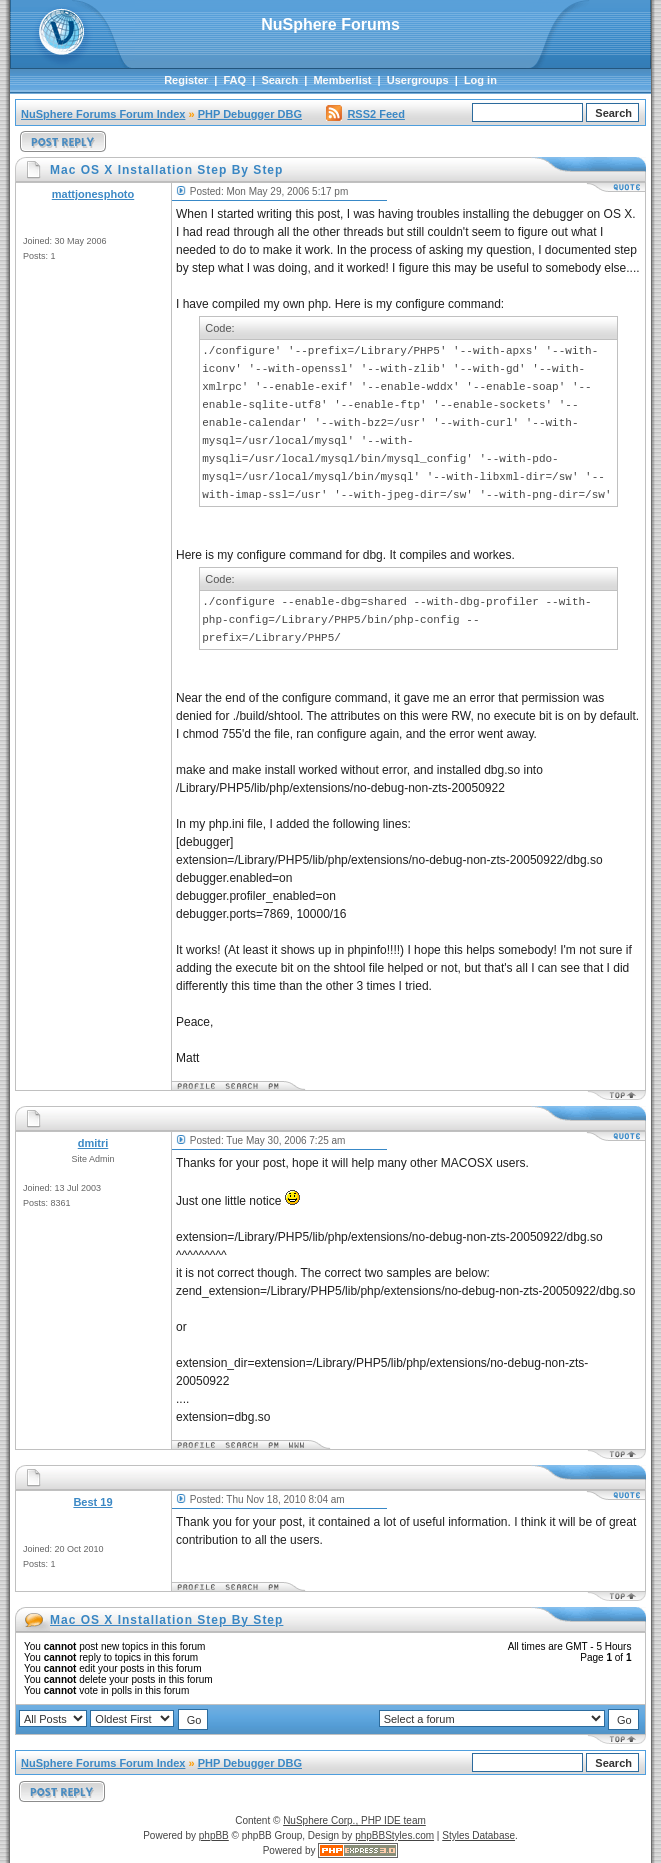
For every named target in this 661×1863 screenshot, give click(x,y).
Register (186, 80)
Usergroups (418, 80)
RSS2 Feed (365, 114)
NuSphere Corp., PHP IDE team (354, 1820)
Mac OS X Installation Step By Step (166, 1620)
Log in (480, 80)
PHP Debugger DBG (250, 114)
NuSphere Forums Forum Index (103, 114)
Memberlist (342, 80)
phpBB (214, 1835)
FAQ (234, 80)
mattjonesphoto (93, 194)
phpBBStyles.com (394, 1835)
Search (279, 80)
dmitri (93, 1143)
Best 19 (92, 1502)
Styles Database (478, 1835)
